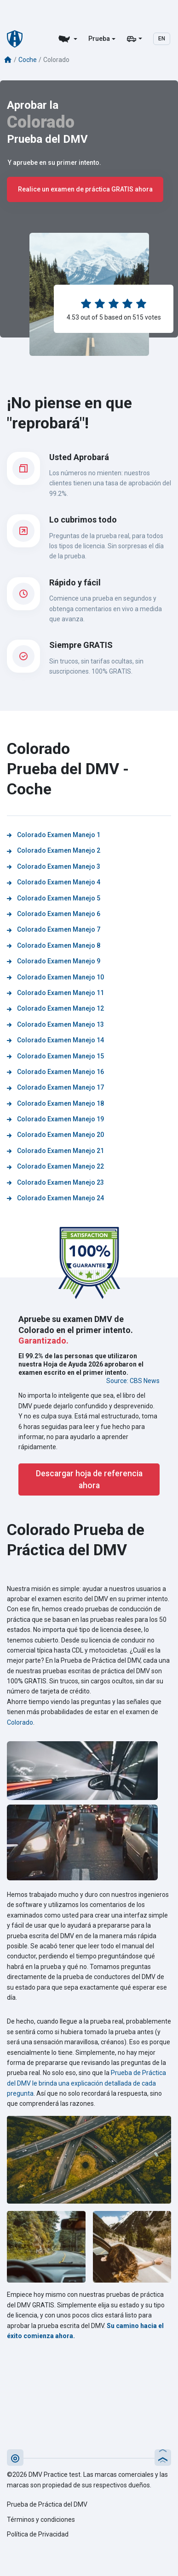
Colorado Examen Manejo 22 (55, 1166)
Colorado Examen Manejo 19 (55, 1119)
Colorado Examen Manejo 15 (55, 1056)
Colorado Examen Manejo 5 (53, 898)
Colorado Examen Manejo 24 (55, 1198)
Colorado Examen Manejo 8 (53, 945)
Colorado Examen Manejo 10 (55, 977)
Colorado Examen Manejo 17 (55, 1087)
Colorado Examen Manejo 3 (53, 866)
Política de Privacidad (38, 2534)
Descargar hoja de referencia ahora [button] (89, 1479)
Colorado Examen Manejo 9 (53, 961)
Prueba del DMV (47, 139)
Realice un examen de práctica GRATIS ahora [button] (85, 189)
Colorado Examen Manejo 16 (55, 1071)
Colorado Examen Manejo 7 (53, 929)
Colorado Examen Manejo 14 (55, 1040)
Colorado (41, 122)
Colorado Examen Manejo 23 (55, 1182)
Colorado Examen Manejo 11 (55, 992)
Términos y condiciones (41, 2519)
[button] (15, 2457)
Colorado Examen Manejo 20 (55, 1134)
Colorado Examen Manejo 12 (55, 1008)
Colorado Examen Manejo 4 (53, 882)
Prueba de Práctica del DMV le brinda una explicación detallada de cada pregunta (86, 2083)
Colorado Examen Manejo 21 (55, 1150)
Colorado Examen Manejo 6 (53, 913)
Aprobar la (32, 105)
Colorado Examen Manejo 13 (55, 1024)
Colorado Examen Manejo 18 (55, 1103)
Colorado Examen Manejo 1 (53, 834)
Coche (27, 59)
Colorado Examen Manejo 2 (53, 850)
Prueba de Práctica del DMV (47, 2504)
